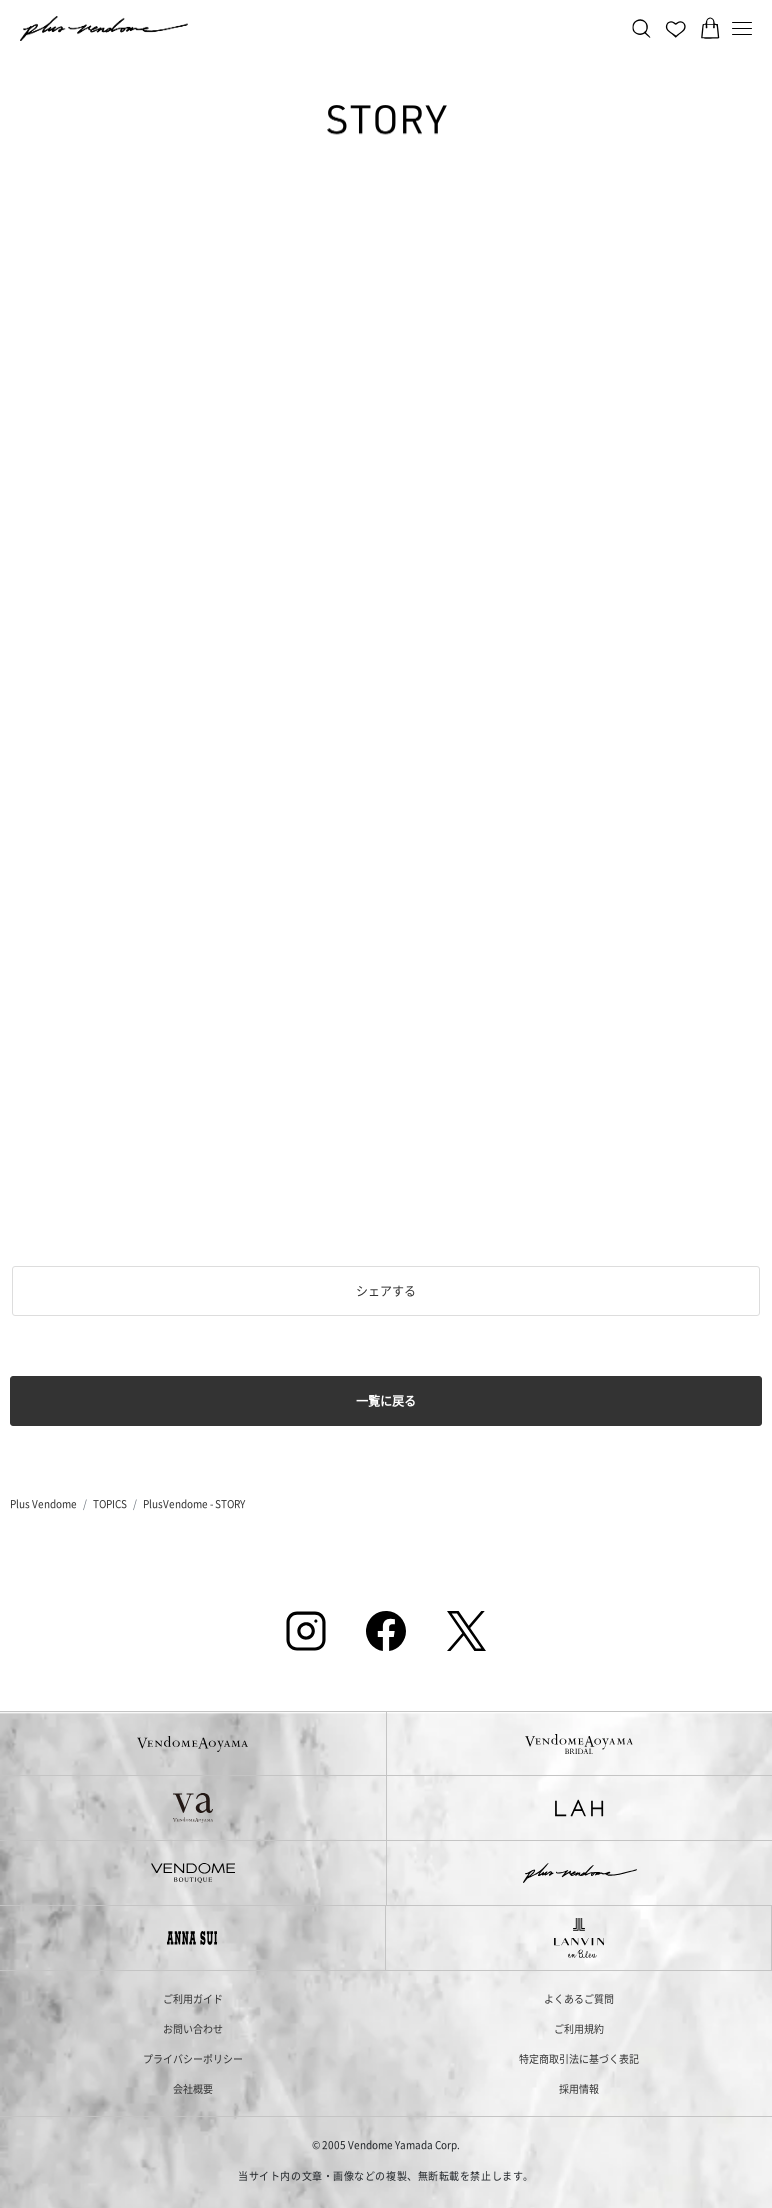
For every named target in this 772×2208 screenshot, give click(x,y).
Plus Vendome (43, 1503)
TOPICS (110, 1503)
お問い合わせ (193, 2028)
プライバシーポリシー (193, 2058)
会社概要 (193, 2088)
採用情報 (579, 2088)
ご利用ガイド (193, 1998)
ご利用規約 (579, 2028)
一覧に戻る (386, 1400)
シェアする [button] (386, 1290)
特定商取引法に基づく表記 (579, 2058)
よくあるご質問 (579, 1998)
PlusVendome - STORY (194, 1503)
